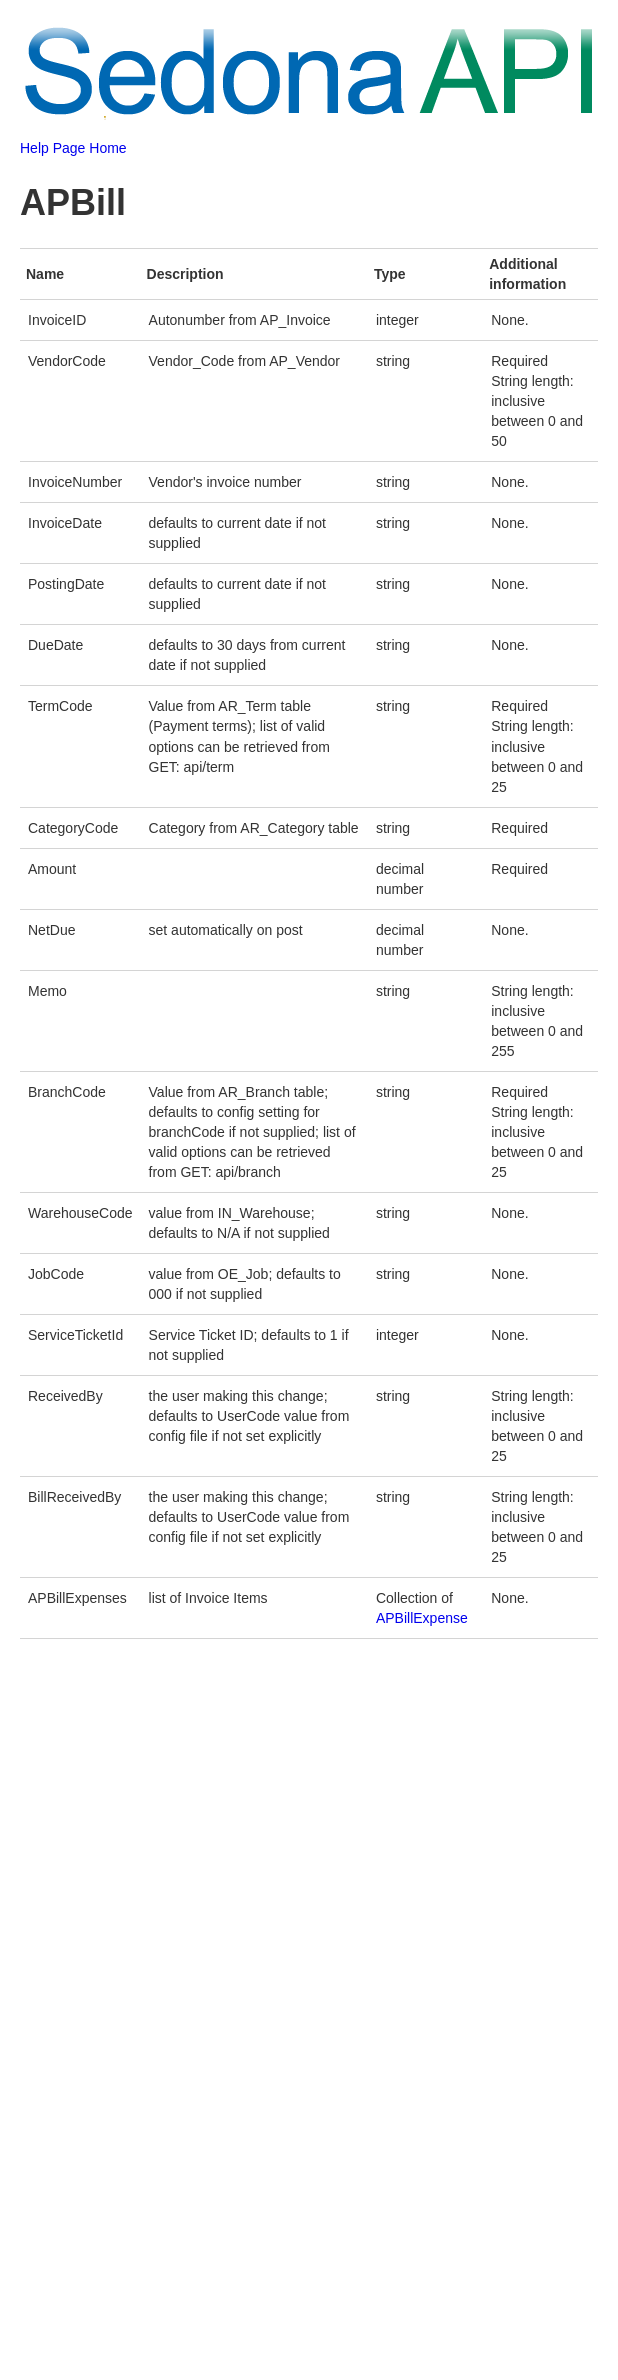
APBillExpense (422, 1618)
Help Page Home (73, 148)
